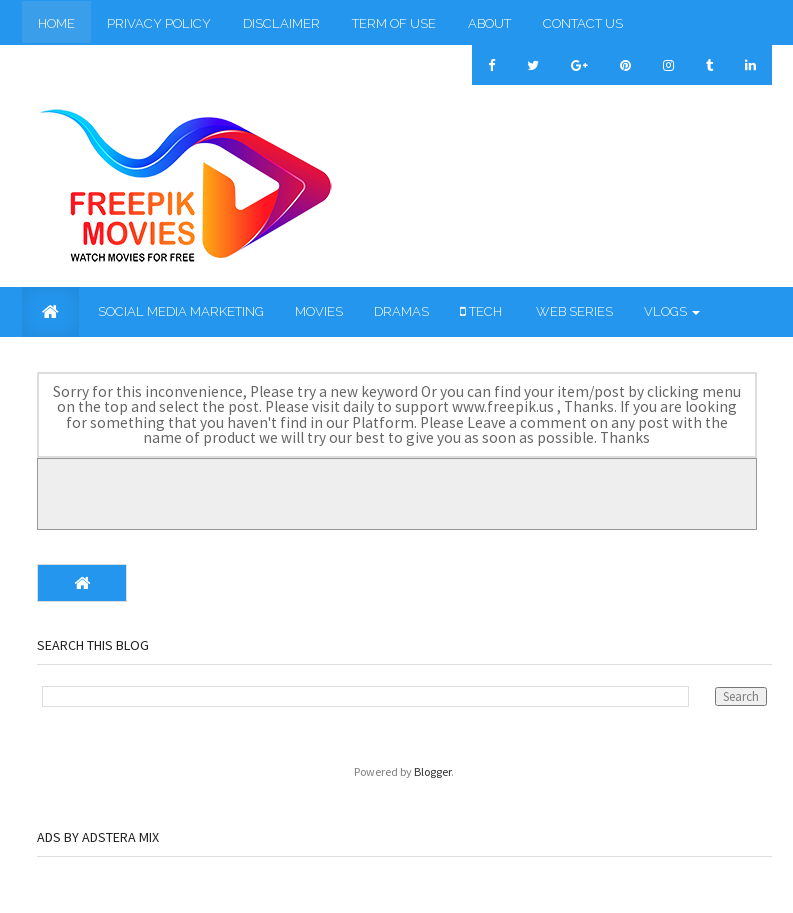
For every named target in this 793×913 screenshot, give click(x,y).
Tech (481, 311)
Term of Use (394, 23)
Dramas (401, 311)
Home (56, 23)
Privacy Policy (159, 23)
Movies (319, 311)
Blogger (432, 771)
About (489, 23)
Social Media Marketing (179, 311)
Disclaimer (281, 23)
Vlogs (672, 311)
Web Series (573, 311)
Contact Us (583, 23)
